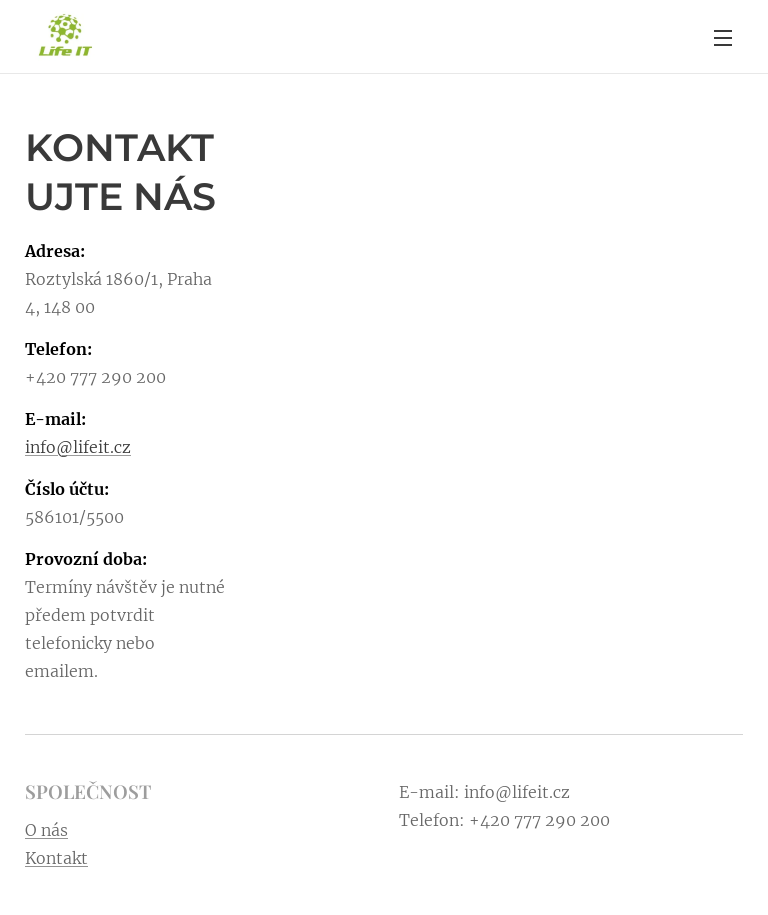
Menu (723, 38)
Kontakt (56, 857)
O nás (46, 829)
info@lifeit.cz (78, 447)
